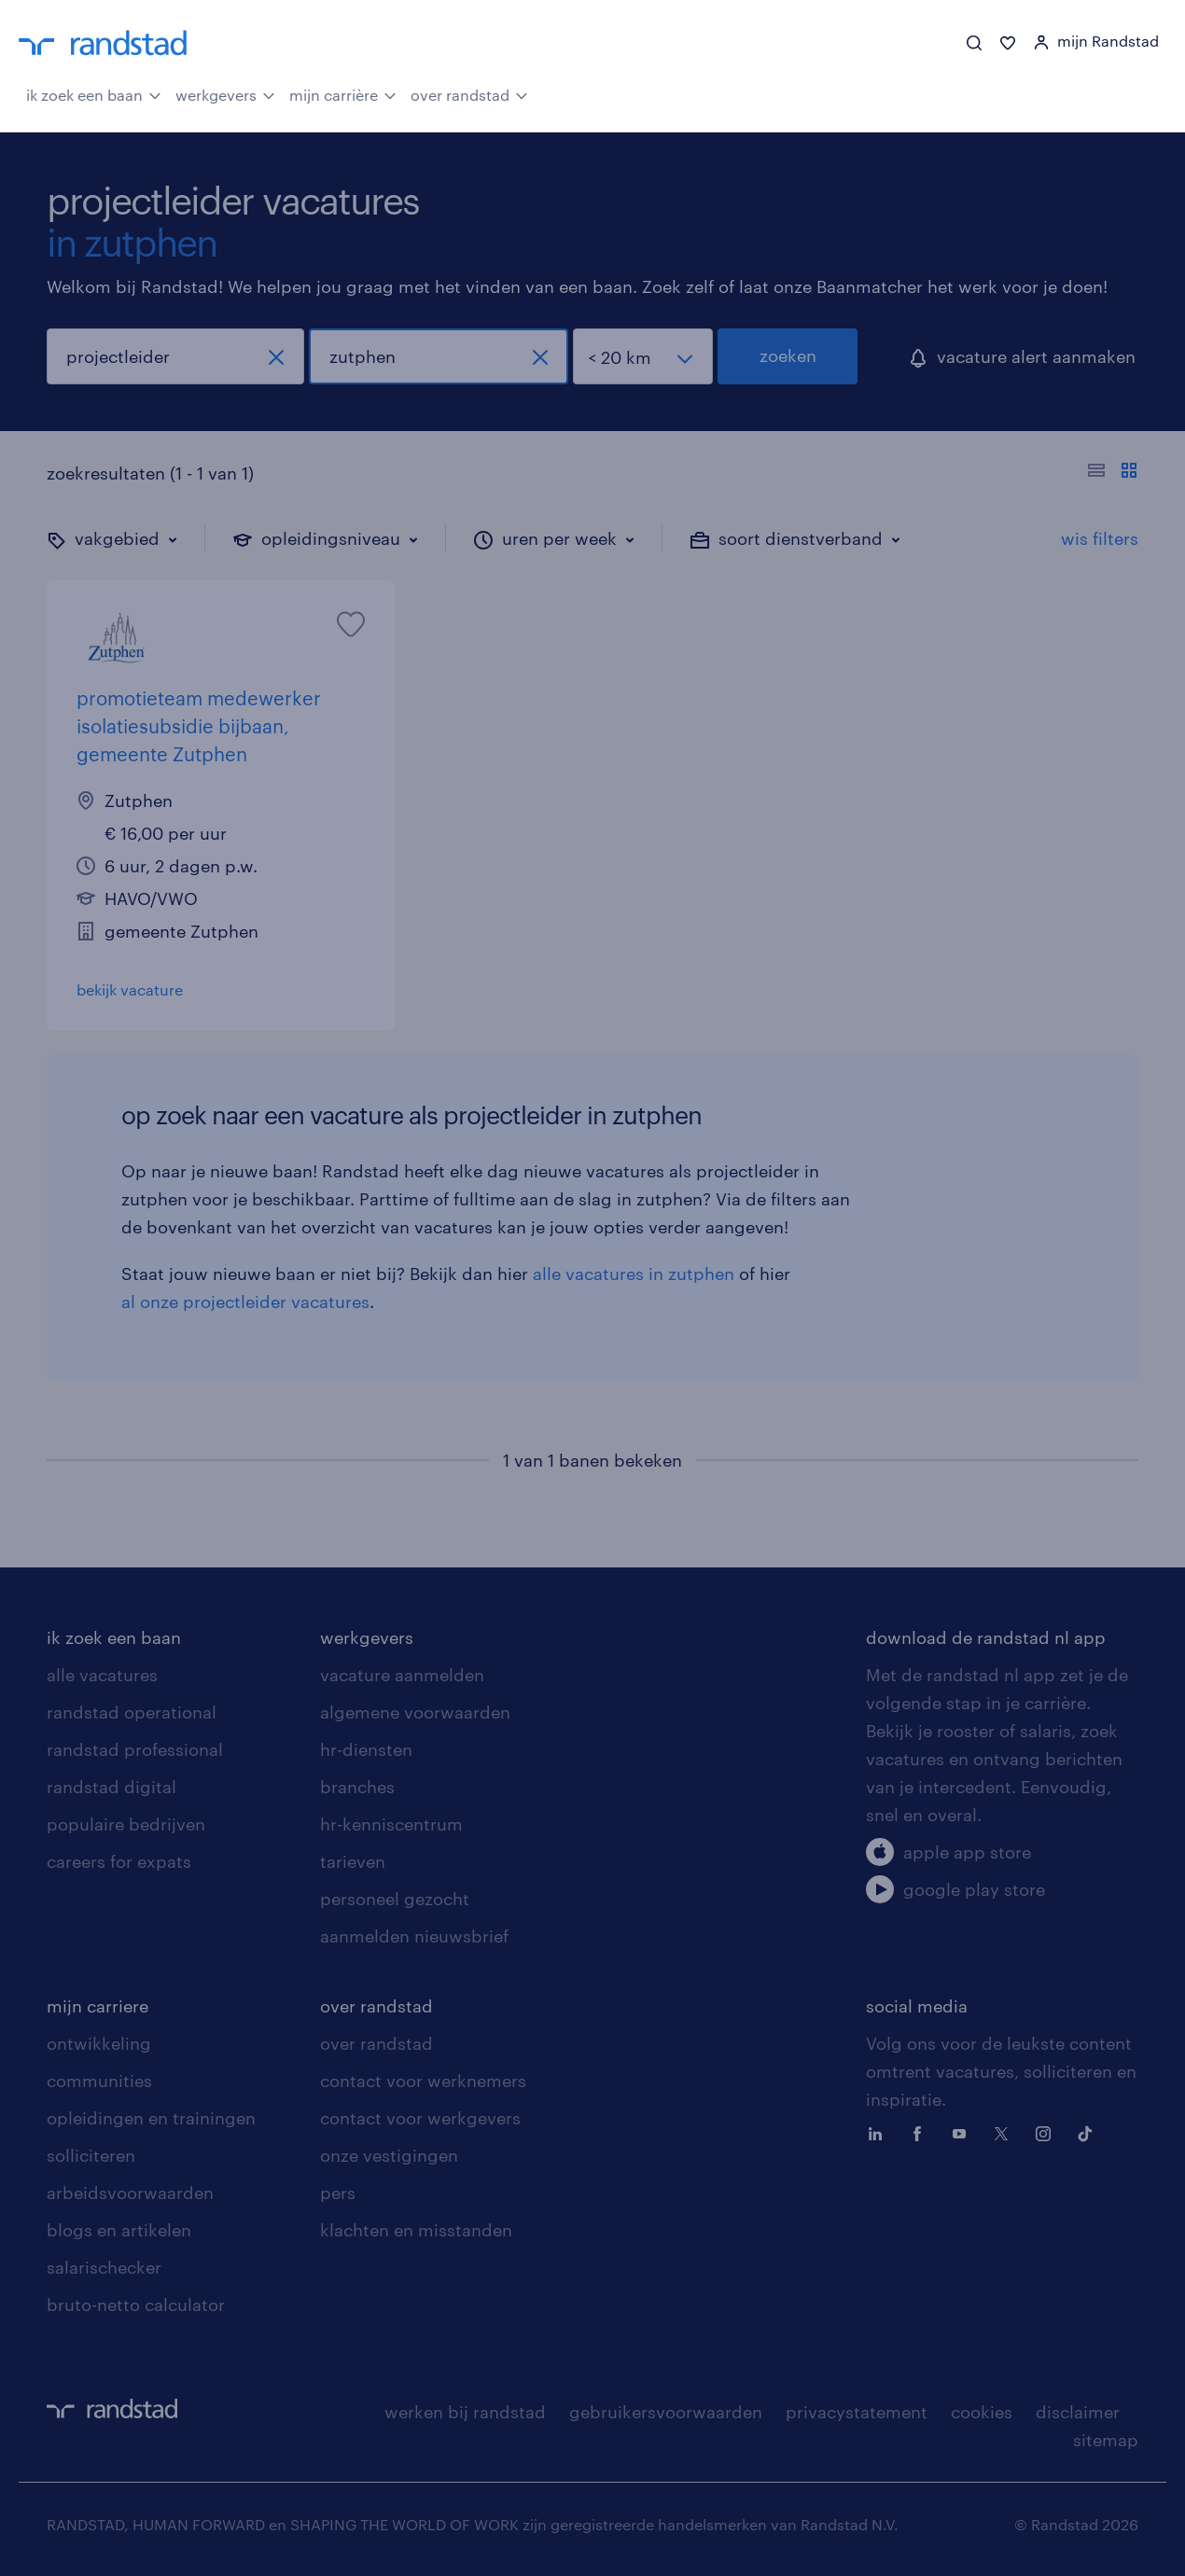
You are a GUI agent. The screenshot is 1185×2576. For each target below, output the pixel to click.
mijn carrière (343, 93)
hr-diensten (366, 1749)
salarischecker (104, 2267)
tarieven (352, 1861)
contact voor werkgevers (420, 2118)
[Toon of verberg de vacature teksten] (1112, 473)
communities (99, 2080)
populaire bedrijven (126, 1824)
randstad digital (111, 1786)
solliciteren (91, 2155)
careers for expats (119, 1861)
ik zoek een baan (93, 93)
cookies (981, 2412)
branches (357, 1786)
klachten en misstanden (416, 2230)
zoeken (788, 355)
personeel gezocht (394, 1898)
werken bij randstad (465, 2412)
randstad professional (135, 1749)
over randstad (469, 93)
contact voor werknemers (423, 2080)
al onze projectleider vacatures (245, 1301)
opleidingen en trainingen (151, 2118)
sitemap (1105, 2440)
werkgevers (225, 93)
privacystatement (856, 2412)
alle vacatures (102, 1674)
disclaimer (1078, 2412)
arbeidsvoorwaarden (130, 2192)
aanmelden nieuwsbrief (414, 1936)
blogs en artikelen (119, 2230)
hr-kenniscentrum (391, 1824)
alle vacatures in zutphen (633, 1273)
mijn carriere (97, 2006)
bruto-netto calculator (136, 2304)
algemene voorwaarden (415, 1712)
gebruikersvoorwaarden (665, 2412)
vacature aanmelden (402, 1674)
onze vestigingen (389, 2155)
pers (338, 2192)
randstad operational (131, 1712)
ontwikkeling (99, 2043)
